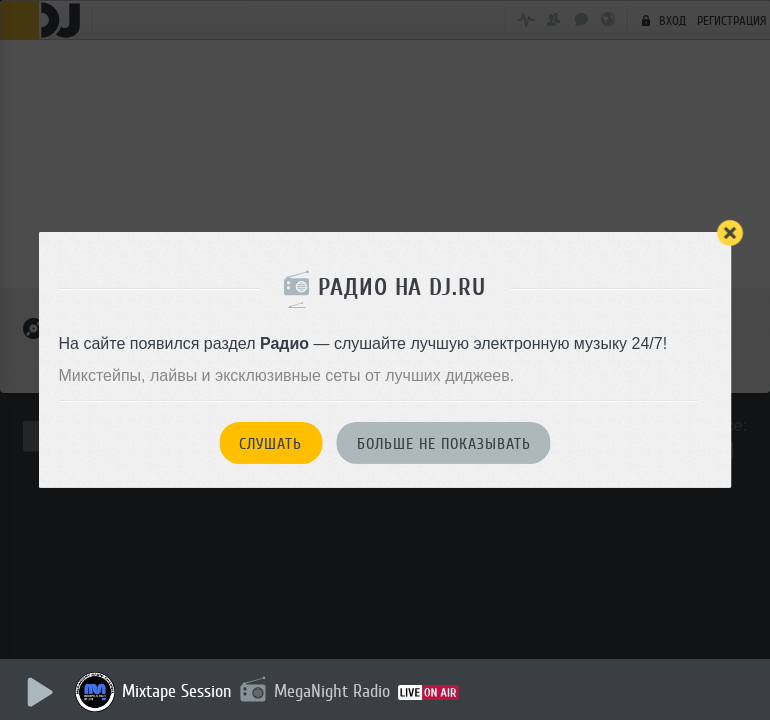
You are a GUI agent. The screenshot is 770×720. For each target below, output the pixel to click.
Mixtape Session (177, 691)
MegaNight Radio (332, 691)
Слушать (270, 444)
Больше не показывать (444, 444)
